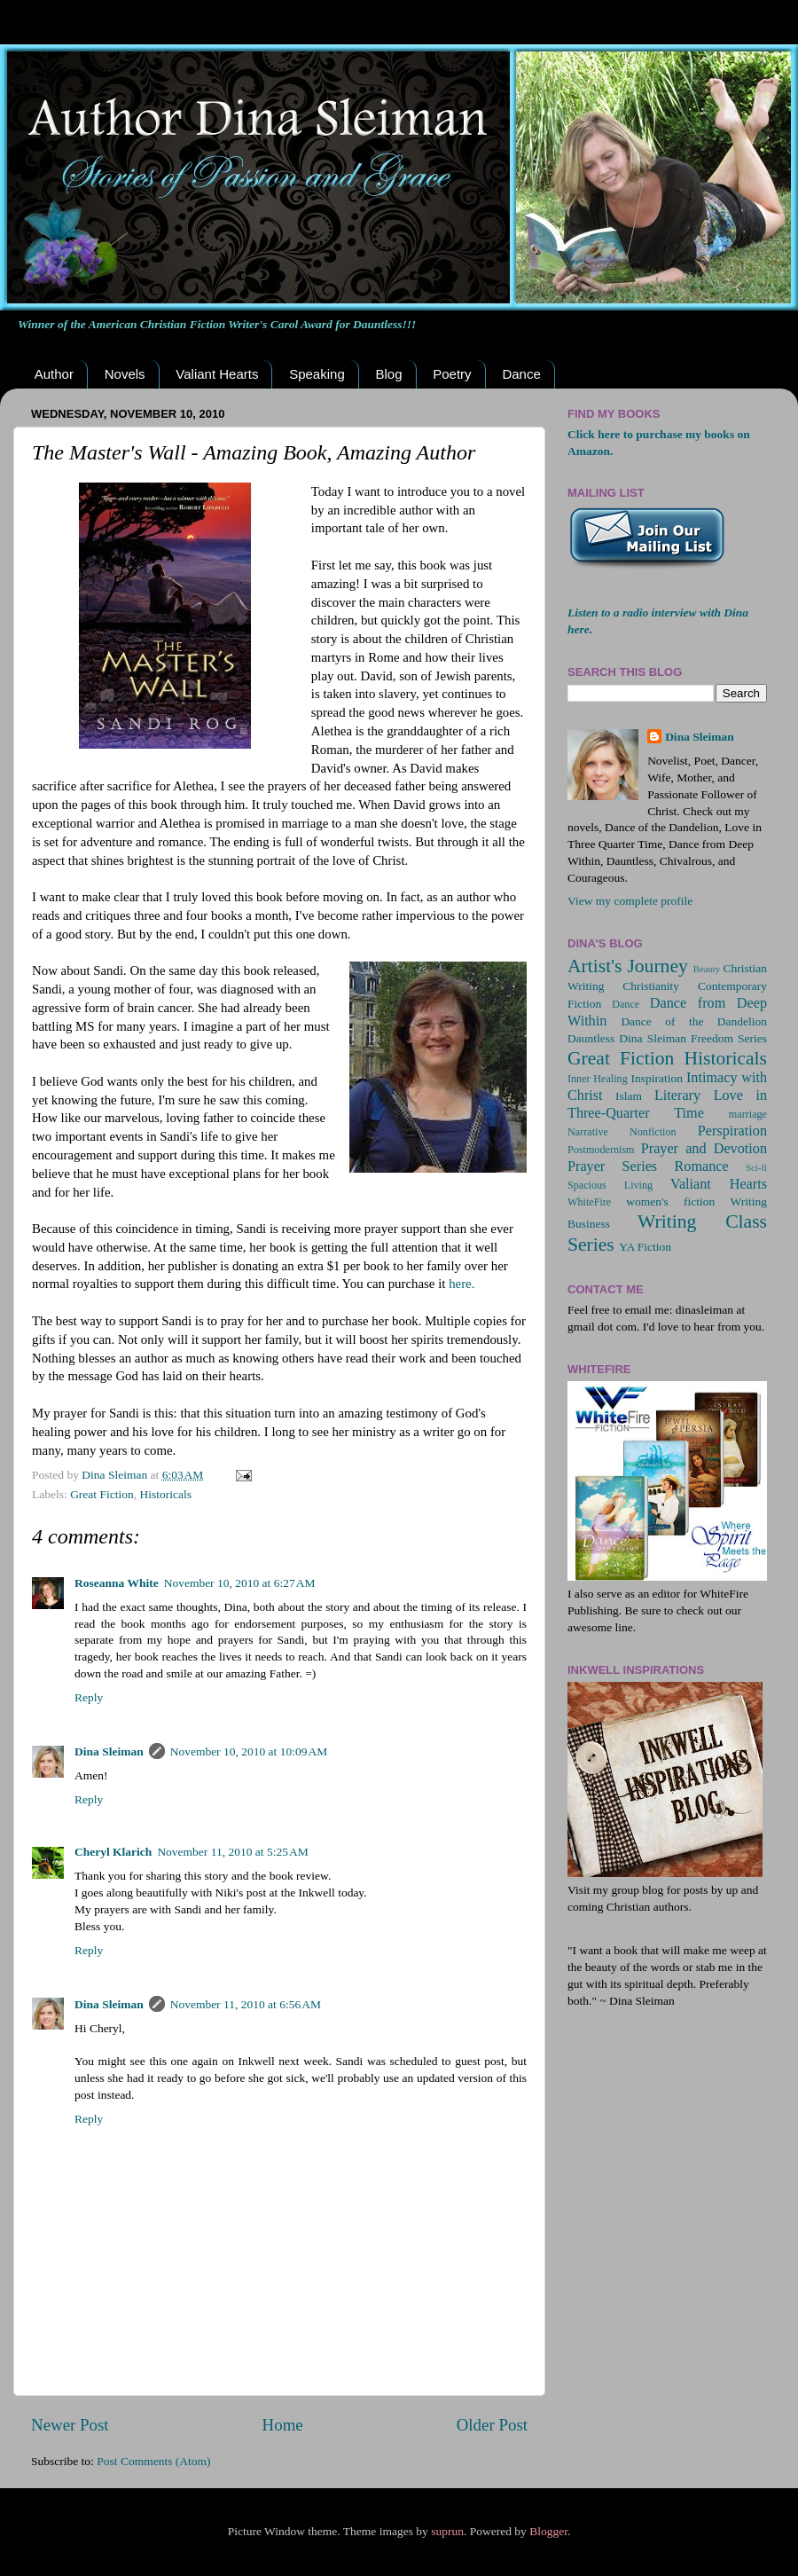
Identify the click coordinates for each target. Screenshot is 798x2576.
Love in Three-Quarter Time (667, 1104)
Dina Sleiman (109, 1751)
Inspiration (656, 1078)
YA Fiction (645, 1246)
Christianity (650, 986)
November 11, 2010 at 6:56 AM (245, 2004)
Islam (628, 1096)
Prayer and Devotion (704, 1149)
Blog (388, 373)
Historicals (165, 1494)
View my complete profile (629, 900)
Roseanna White (116, 1583)
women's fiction (670, 1201)
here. (461, 1283)
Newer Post (70, 2424)
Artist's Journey (627, 966)
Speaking (317, 373)
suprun (447, 2531)
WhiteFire (589, 1202)
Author (54, 373)
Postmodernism (601, 1149)
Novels (125, 373)
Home (282, 2424)
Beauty (707, 968)
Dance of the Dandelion (694, 1021)
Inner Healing (597, 1078)
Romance (702, 1166)
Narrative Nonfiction (622, 1132)
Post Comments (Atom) (153, 2461)
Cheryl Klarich (113, 1851)
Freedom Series (729, 1038)
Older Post (492, 2424)
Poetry (452, 373)
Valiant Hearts (217, 373)
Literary (677, 1095)
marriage (748, 1114)
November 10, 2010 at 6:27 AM (240, 1583)
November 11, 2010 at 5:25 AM (232, 1851)
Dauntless (590, 1038)
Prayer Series (612, 1166)
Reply (88, 1697)
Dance (521, 373)
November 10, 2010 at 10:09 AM (249, 1751)
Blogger (548, 2531)
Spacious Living (610, 1185)
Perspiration (732, 1131)
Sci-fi (756, 1167)
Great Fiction (102, 1494)
